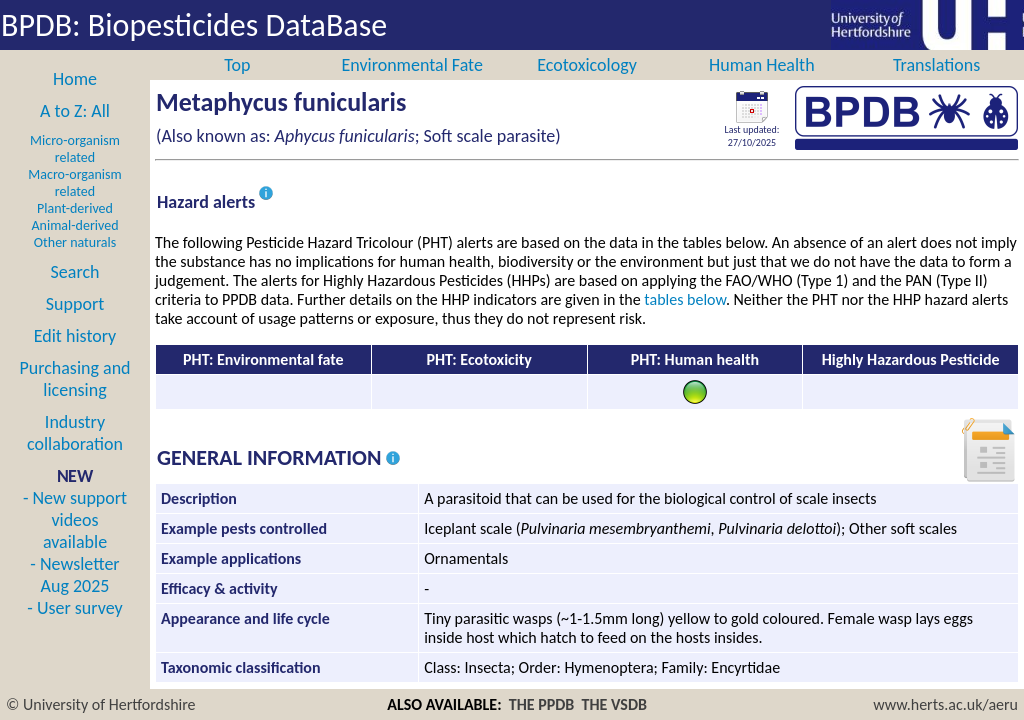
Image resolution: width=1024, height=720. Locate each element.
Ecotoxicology (587, 87)
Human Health (762, 87)
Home (75, 101)
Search (75, 294)
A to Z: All (75, 133)
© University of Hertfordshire (101, 704)
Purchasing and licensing (74, 401)
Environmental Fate (411, 87)
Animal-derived (75, 247)
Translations (936, 87)
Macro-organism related (74, 205)
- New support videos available (75, 542)
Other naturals (75, 264)
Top (237, 87)
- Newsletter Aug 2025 (74, 597)
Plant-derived (75, 230)
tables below (685, 321)
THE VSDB (614, 704)
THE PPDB (542, 704)
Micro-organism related (75, 171)
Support (75, 326)
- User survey (74, 630)
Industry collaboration (75, 455)
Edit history (75, 358)
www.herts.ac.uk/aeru (945, 704)
